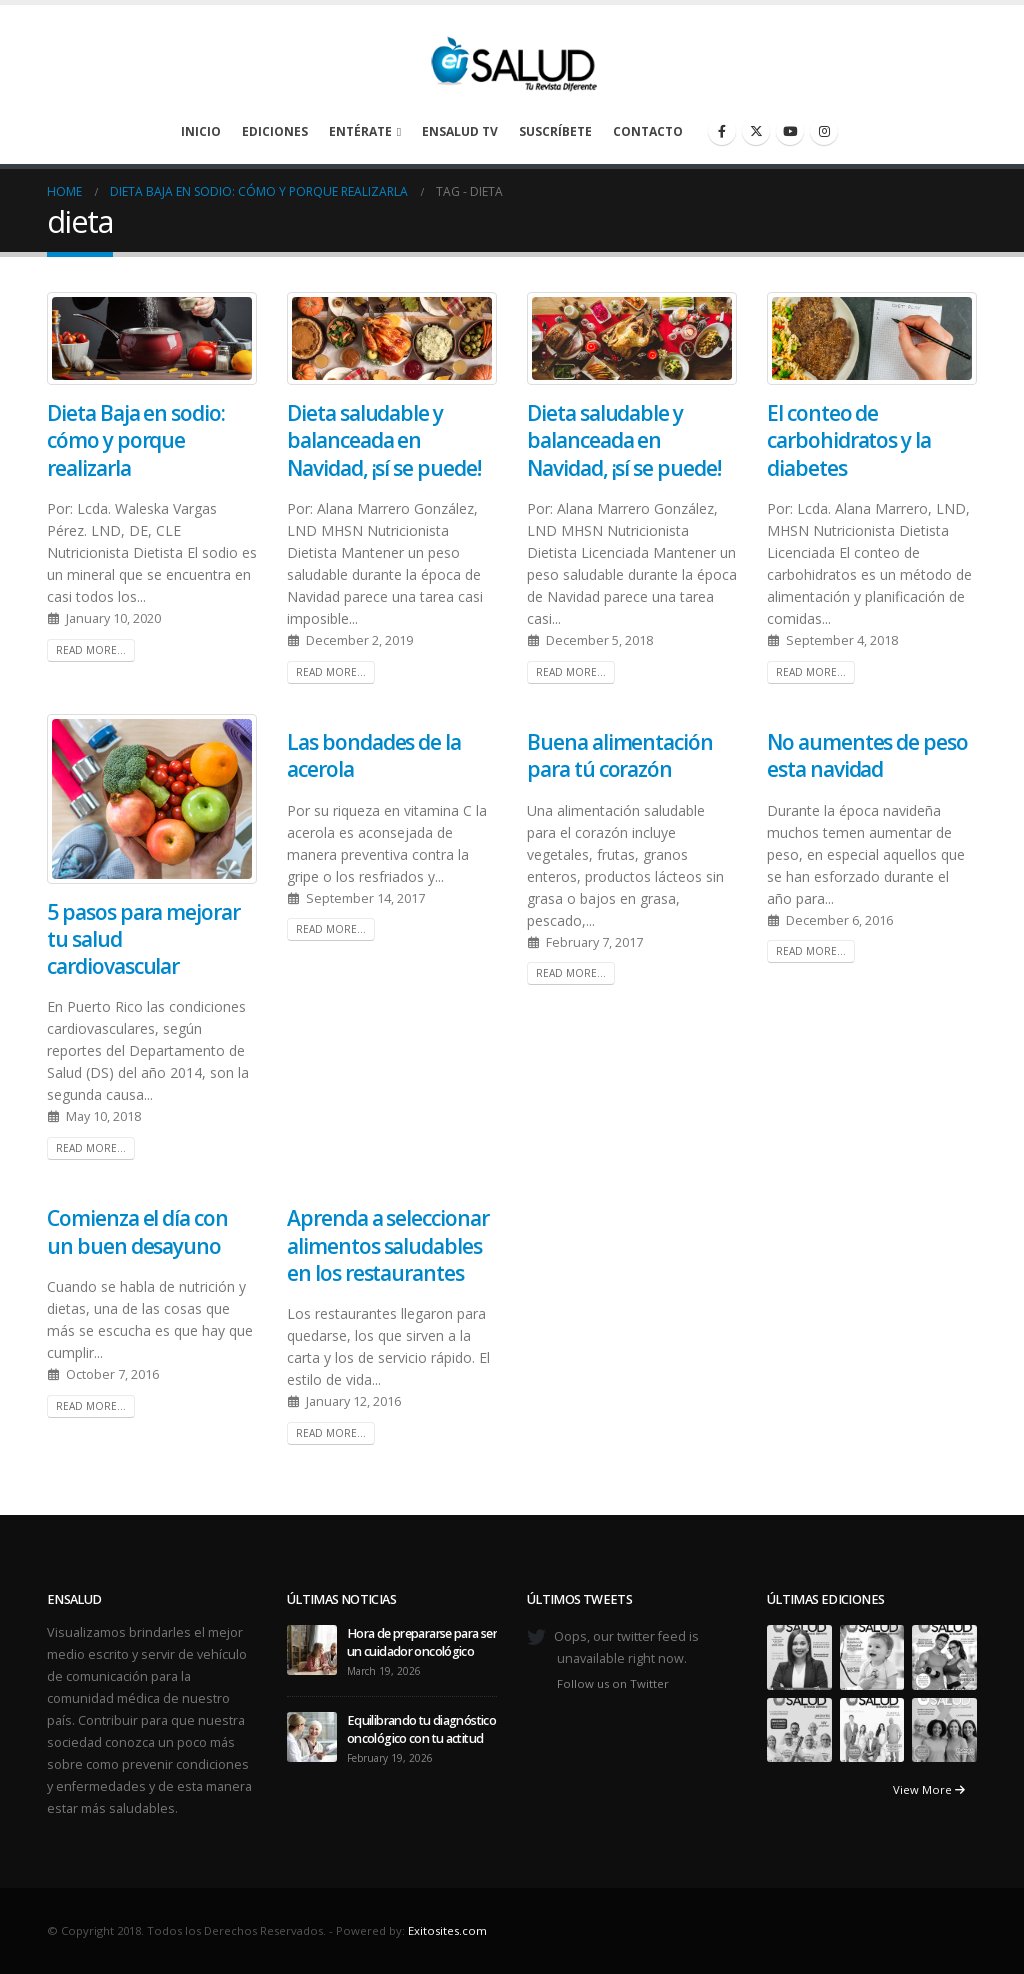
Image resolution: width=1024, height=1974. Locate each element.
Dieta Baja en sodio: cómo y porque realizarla (136, 440)
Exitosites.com (447, 1930)
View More (929, 1789)
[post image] (152, 338)
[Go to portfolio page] (799, 1656)
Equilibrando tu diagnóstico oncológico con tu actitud (421, 1729)
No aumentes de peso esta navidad (867, 755)
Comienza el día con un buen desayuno (137, 1231)
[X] (756, 131)
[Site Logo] (512, 59)
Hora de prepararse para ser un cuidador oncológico (422, 1642)
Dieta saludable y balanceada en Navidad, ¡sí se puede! (384, 440)
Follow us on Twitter (613, 1683)
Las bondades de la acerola (374, 755)
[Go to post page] (312, 1648)
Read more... (91, 650)
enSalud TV (460, 131)
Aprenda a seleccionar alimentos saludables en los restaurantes (388, 1245)
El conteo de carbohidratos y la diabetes (849, 440)
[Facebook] (722, 131)
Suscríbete (555, 131)
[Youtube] (790, 131)
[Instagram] (824, 131)
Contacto (648, 131)
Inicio (201, 131)
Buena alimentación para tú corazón (620, 755)
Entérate (360, 131)
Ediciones (275, 131)
